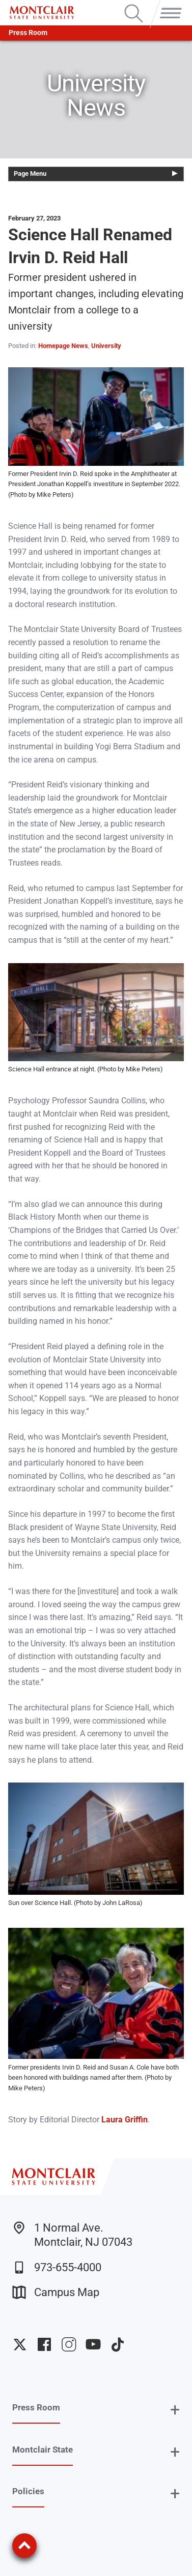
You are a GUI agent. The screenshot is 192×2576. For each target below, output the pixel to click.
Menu (168, 6)
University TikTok (117, 2344)
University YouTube (93, 2344)
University (106, 345)
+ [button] (175, 2410)
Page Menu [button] (30, 173)
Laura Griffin (124, 2119)
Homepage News (63, 345)
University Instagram (68, 2344)
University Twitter (20, 2344)
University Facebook (44, 2344)
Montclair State (42, 2449)
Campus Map (55, 2292)
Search (134, 6)
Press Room (28, 32)
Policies (28, 2491)
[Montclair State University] (41, 12)
